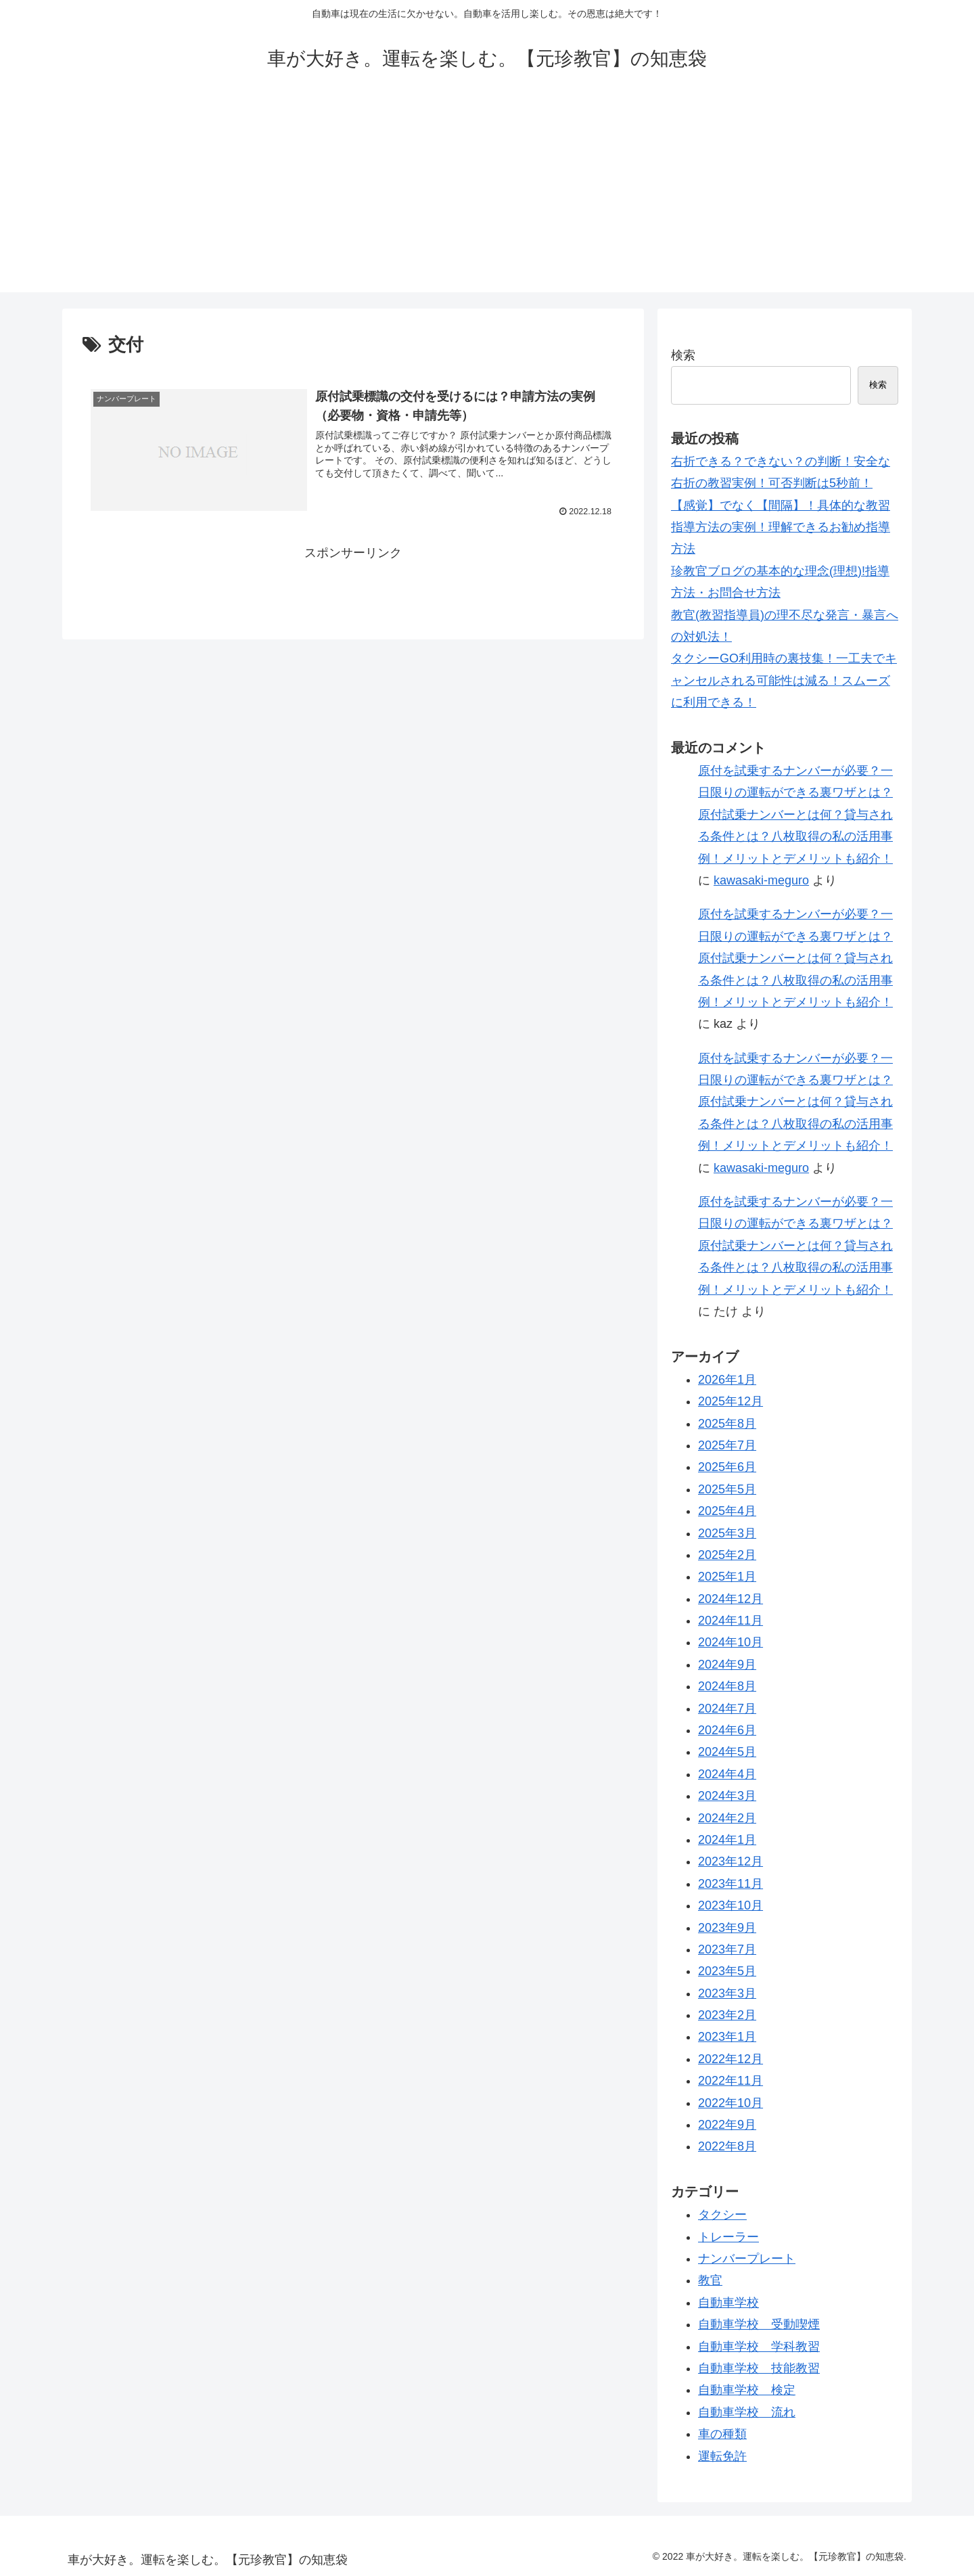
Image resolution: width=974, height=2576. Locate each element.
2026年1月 (727, 1379)
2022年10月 (730, 2103)
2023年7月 (727, 1949)
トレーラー (728, 2237)
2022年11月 (730, 2080)
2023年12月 (730, 1861)
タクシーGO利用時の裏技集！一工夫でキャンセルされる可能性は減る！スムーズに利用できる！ (784, 680)
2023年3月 (727, 1993)
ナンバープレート (746, 2258)
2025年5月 (727, 1489)
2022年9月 (727, 2124)
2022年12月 (730, 2059)
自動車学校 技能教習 (759, 2368)
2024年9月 (727, 1664)
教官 (710, 2280)
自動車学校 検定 (746, 2390)
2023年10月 (730, 1905)
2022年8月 (727, 2146)
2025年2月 (727, 1555)
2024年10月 (730, 1642)
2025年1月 (727, 1576)
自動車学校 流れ (746, 2412)
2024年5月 (727, 1752)
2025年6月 (727, 1467)
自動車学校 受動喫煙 (759, 2324)
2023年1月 (727, 2036)
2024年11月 (730, 1620)
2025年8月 (727, 1423)
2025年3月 (727, 1533)
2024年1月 (727, 1840)
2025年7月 (727, 1445)
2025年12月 (730, 1401)
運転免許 (722, 2456)
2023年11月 (730, 1884)
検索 (683, 355)
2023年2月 (727, 2015)
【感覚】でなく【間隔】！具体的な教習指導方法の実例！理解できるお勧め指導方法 (780, 527)
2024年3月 (727, 1796)
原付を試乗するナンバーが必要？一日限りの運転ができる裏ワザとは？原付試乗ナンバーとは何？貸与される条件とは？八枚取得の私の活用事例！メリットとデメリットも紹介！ (795, 814)
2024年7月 (727, 1708)
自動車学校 (728, 2302)
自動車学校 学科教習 (759, 2346)
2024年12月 (730, 1599)
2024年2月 (727, 1818)
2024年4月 (727, 1774)
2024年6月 (727, 1730)
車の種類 (722, 2434)
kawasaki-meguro (761, 880)
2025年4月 (727, 1511)
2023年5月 (727, 1971)
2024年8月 (727, 1686)
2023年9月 (727, 1928)
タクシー (722, 2214)
